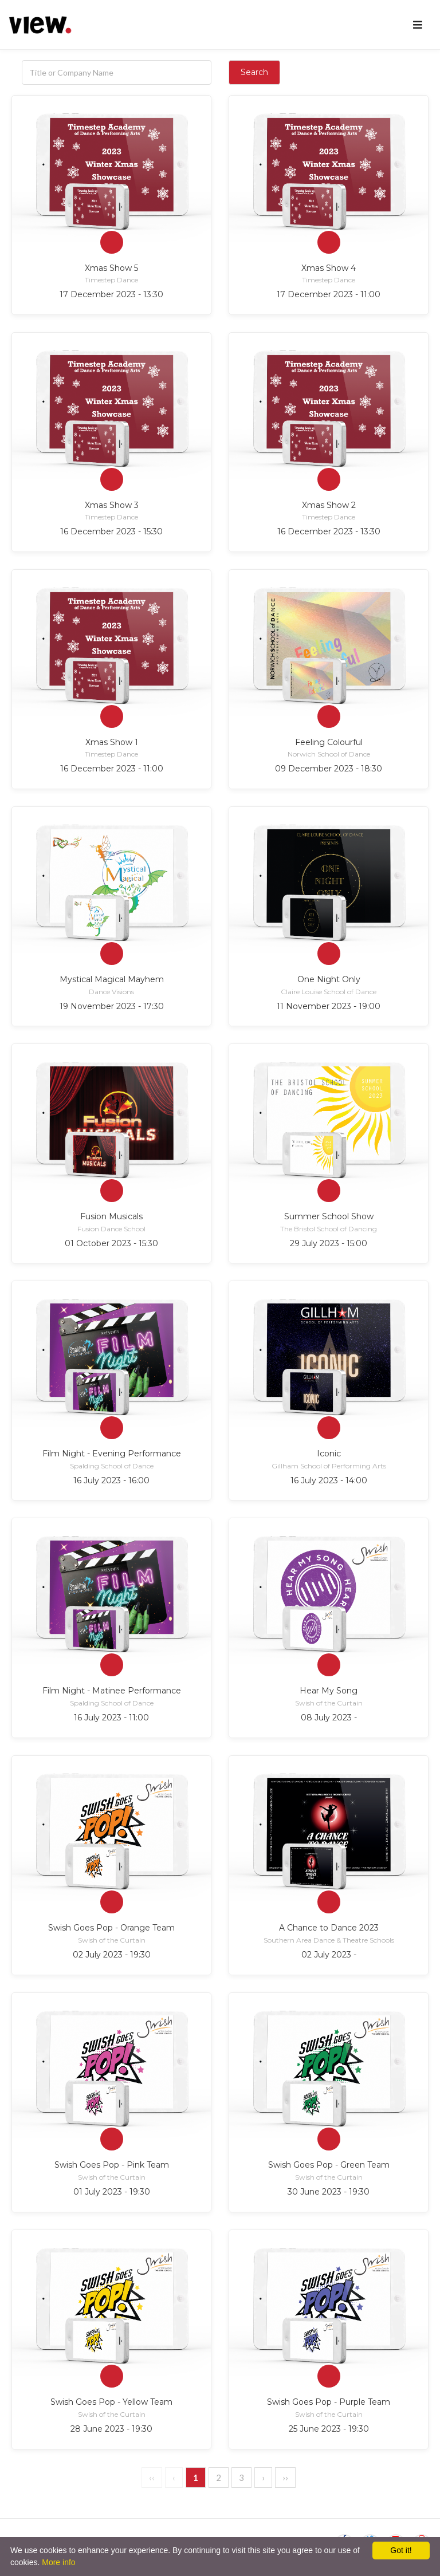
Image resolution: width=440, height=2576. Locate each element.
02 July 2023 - (328, 1954)
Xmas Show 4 (328, 268)
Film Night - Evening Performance (111, 1453)
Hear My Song (329, 1690)
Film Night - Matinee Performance (111, 1690)
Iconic (329, 1453)
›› (285, 2477)
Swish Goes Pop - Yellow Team (111, 2402)
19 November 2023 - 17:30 (112, 1006)
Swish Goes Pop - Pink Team (111, 2165)
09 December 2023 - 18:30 (328, 768)
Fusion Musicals (111, 1216)
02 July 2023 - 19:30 (112, 1954)
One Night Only (328, 979)
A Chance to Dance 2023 (329, 1928)
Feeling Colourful (329, 742)
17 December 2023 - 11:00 (328, 294)
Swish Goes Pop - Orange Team (111, 1928)
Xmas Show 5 (111, 268)
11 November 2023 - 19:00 (328, 1006)
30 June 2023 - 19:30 (329, 2192)
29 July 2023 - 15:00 (328, 1243)
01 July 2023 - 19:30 (111, 2192)
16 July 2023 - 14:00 (328, 1480)
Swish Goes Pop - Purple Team (328, 2402)
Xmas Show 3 (112, 505)
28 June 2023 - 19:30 (111, 2429)
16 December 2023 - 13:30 (328, 531)
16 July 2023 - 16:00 (111, 1480)
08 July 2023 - (329, 1717)
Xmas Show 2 (329, 505)
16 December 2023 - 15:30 (111, 531)
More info (58, 2562)
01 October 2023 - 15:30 (111, 1243)
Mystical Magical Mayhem (112, 979)
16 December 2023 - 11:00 (111, 768)
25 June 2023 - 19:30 (329, 2429)
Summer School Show (329, 1216)
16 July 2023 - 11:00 (111, 1717)
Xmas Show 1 (111, 742)
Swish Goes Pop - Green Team (329, 2165)
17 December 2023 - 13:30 (111, 294)
